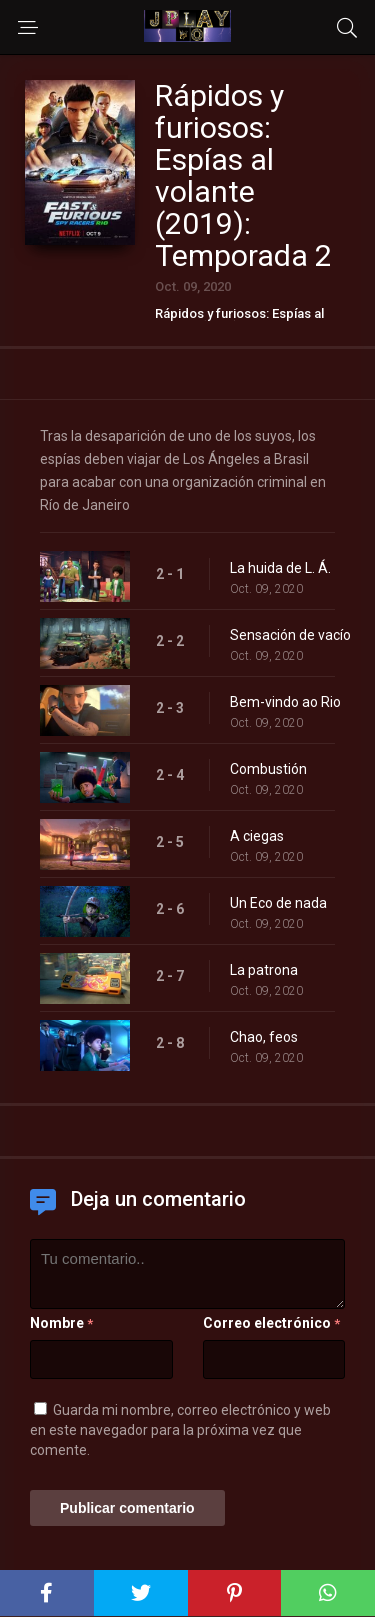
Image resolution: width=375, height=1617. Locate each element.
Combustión (268, 769)
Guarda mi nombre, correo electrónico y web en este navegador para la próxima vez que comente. (180, 1430)
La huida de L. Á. (280, 568)
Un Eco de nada (278, 903)
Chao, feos (264, 1037)
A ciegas (257, 836)
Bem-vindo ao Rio (285, 702)
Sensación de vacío (290, 635)
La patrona (264, 970)
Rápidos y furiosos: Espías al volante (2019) (239, 320)
